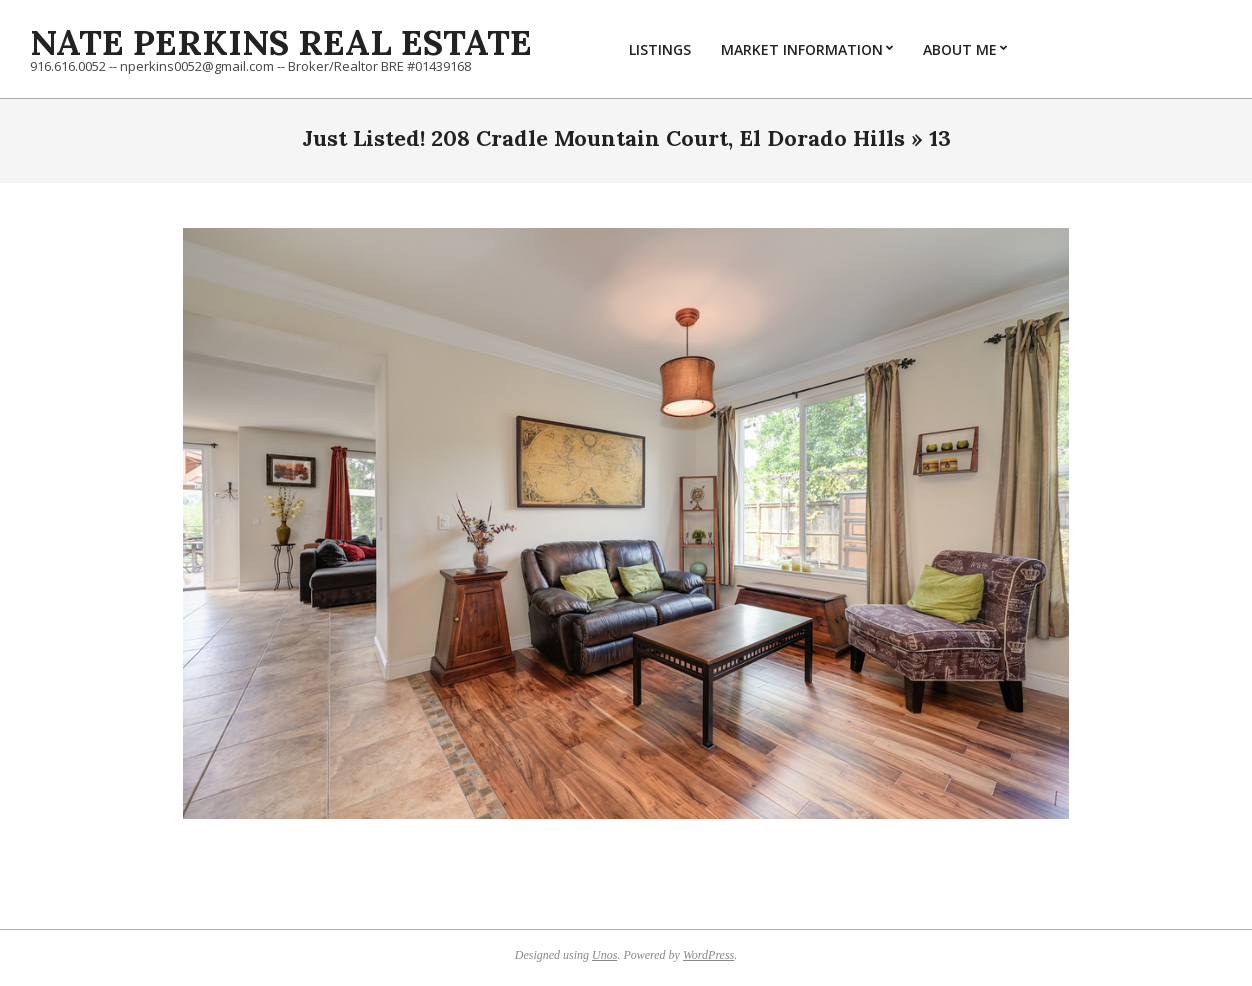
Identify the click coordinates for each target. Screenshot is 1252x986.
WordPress (708, 955)
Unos (604, 955)
